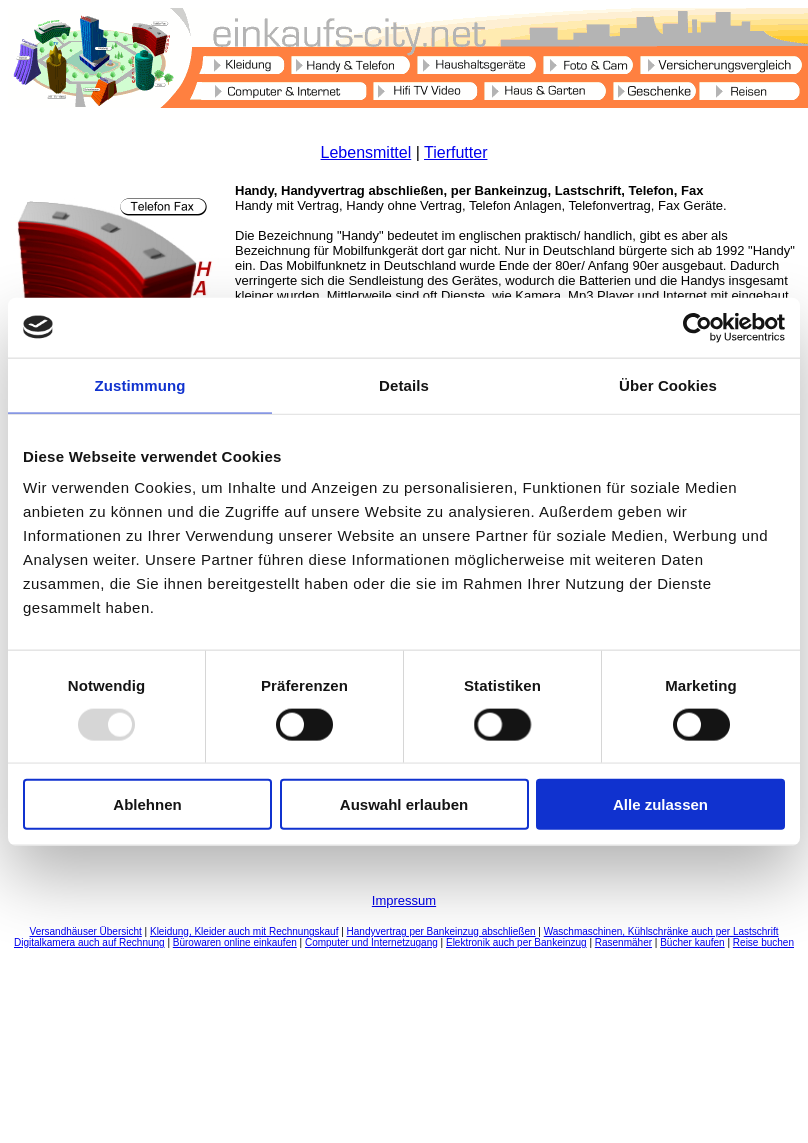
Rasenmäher (623, 942)
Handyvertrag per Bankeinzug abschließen (441, 931)
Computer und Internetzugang (371, 942)
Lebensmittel (366, 152)
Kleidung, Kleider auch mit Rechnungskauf (244, 931)
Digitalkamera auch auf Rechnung (89, 942)
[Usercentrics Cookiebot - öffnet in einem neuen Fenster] (697, 327)
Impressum (404, 900)
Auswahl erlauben (404, 804)
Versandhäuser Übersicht (86, 931)
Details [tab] (404, 384)
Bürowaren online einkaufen (235, 942)
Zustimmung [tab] (140, 384)
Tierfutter (455, 152)
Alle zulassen (660, 804)
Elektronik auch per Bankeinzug (516, 942)
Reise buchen (763, 942)
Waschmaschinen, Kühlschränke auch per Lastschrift (661, 931)
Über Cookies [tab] (668, 384)
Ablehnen (147, 804)
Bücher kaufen (692, 942)
